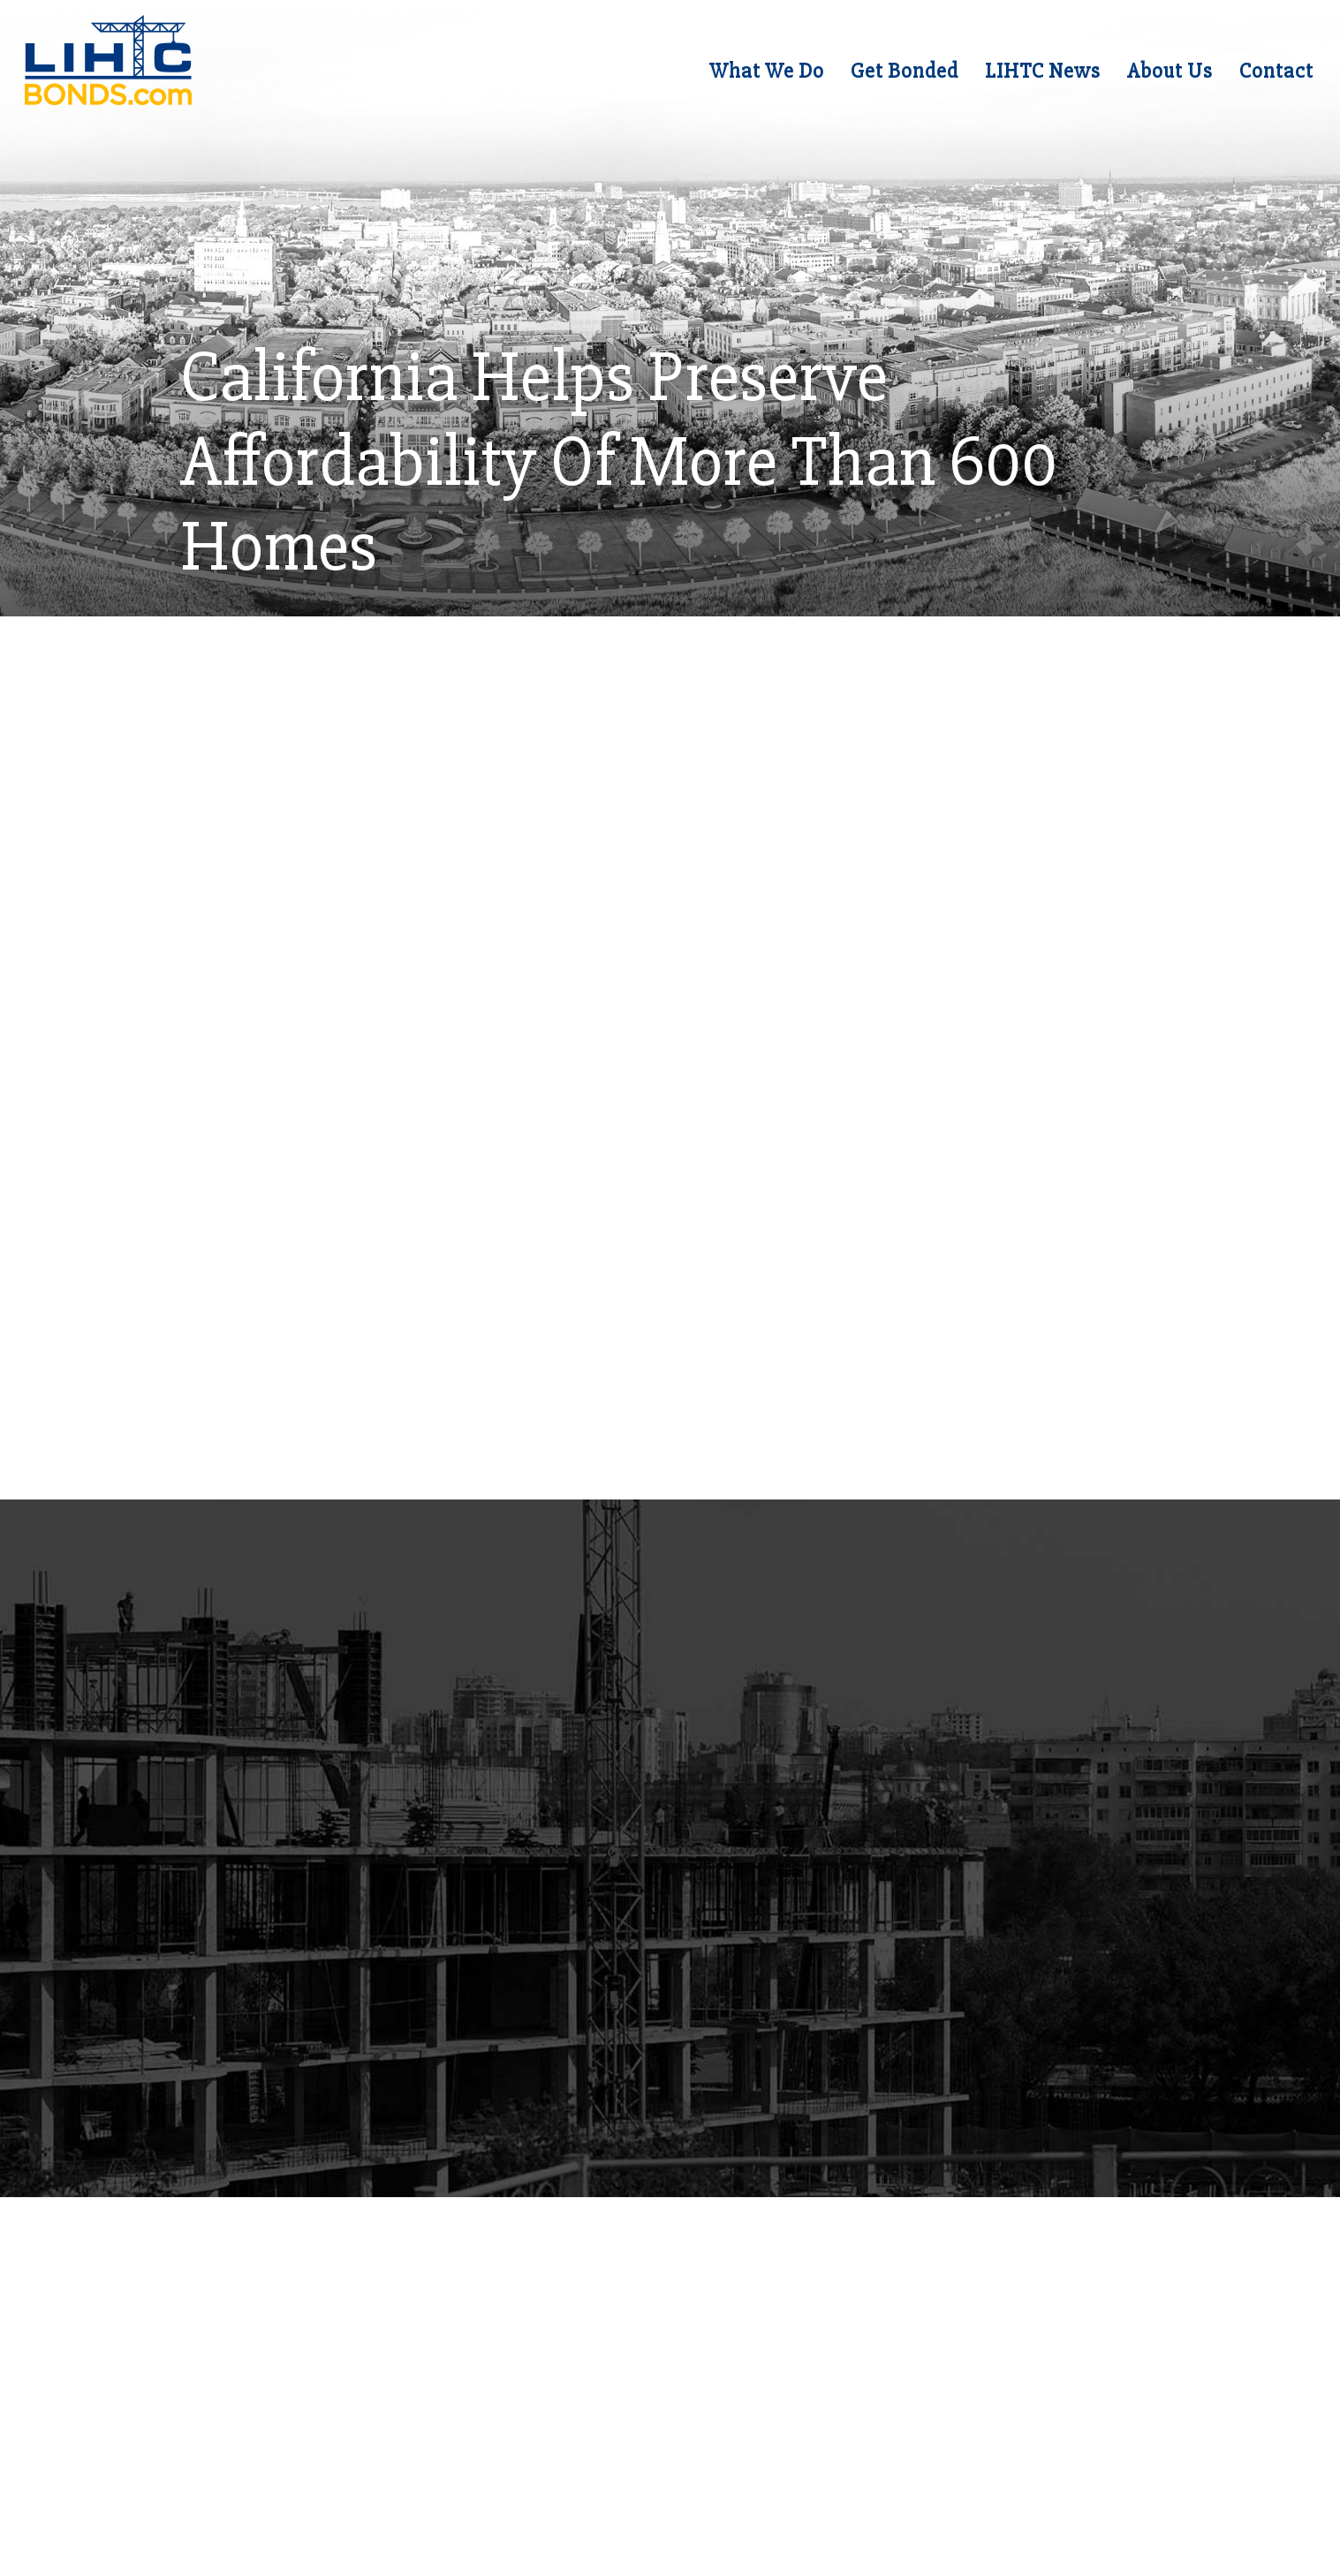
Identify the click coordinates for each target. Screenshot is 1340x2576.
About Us (1161, 76)
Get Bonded (896, 76)
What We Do (757, 76)
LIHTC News (1034, 76)
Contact (1267, 76)
